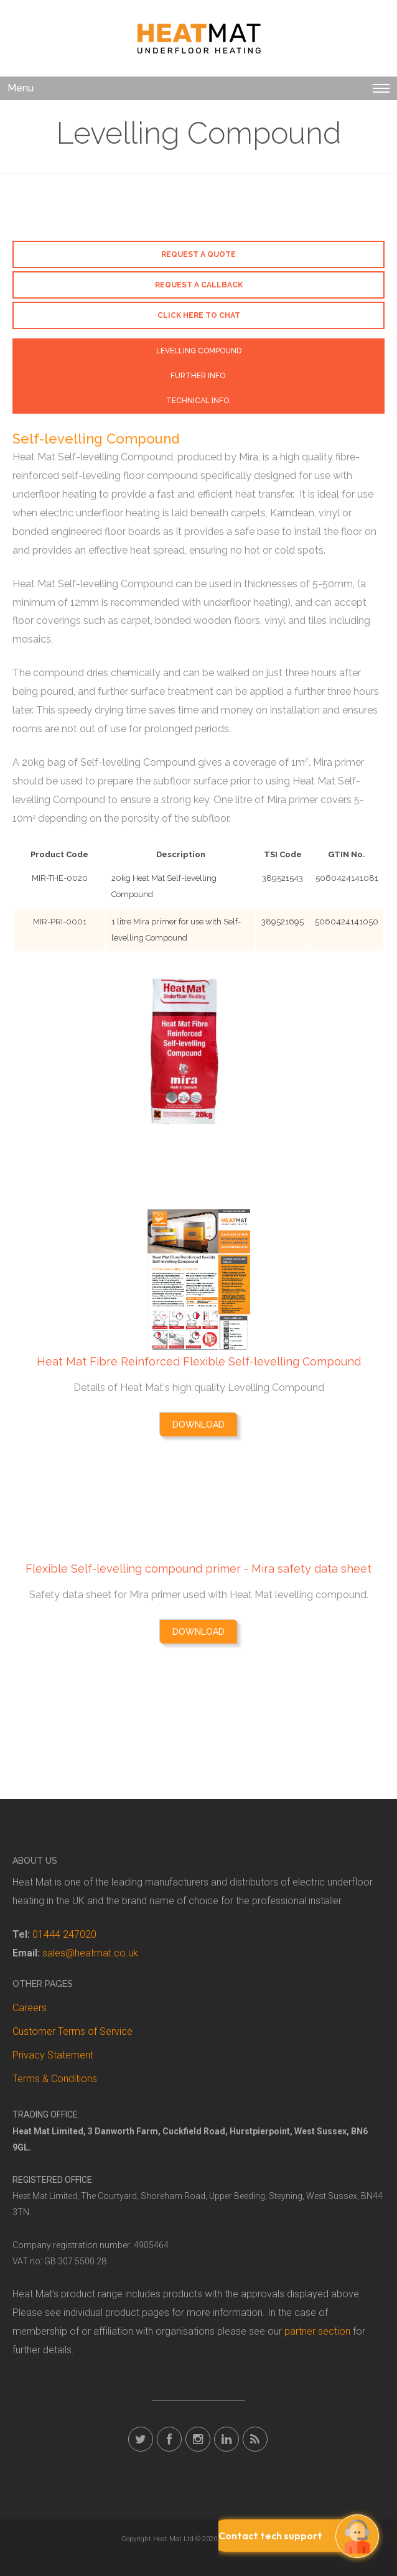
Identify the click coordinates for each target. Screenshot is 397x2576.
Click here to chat (198, 315)
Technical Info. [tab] (198, 400)
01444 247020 (64, 1934)
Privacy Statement (52, 2055)
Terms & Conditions (54, 2079)
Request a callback (199, 285)
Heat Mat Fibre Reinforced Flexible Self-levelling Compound (199, 1361)
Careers (29, 2008)
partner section (317, 2331)
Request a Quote (198, 254)
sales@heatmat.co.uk (90, 1953)
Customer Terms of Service (72, 2031)
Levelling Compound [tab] (198, 350)
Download (198, 1425)
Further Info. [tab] (198, 375)
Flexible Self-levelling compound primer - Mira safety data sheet (198, 1568)
